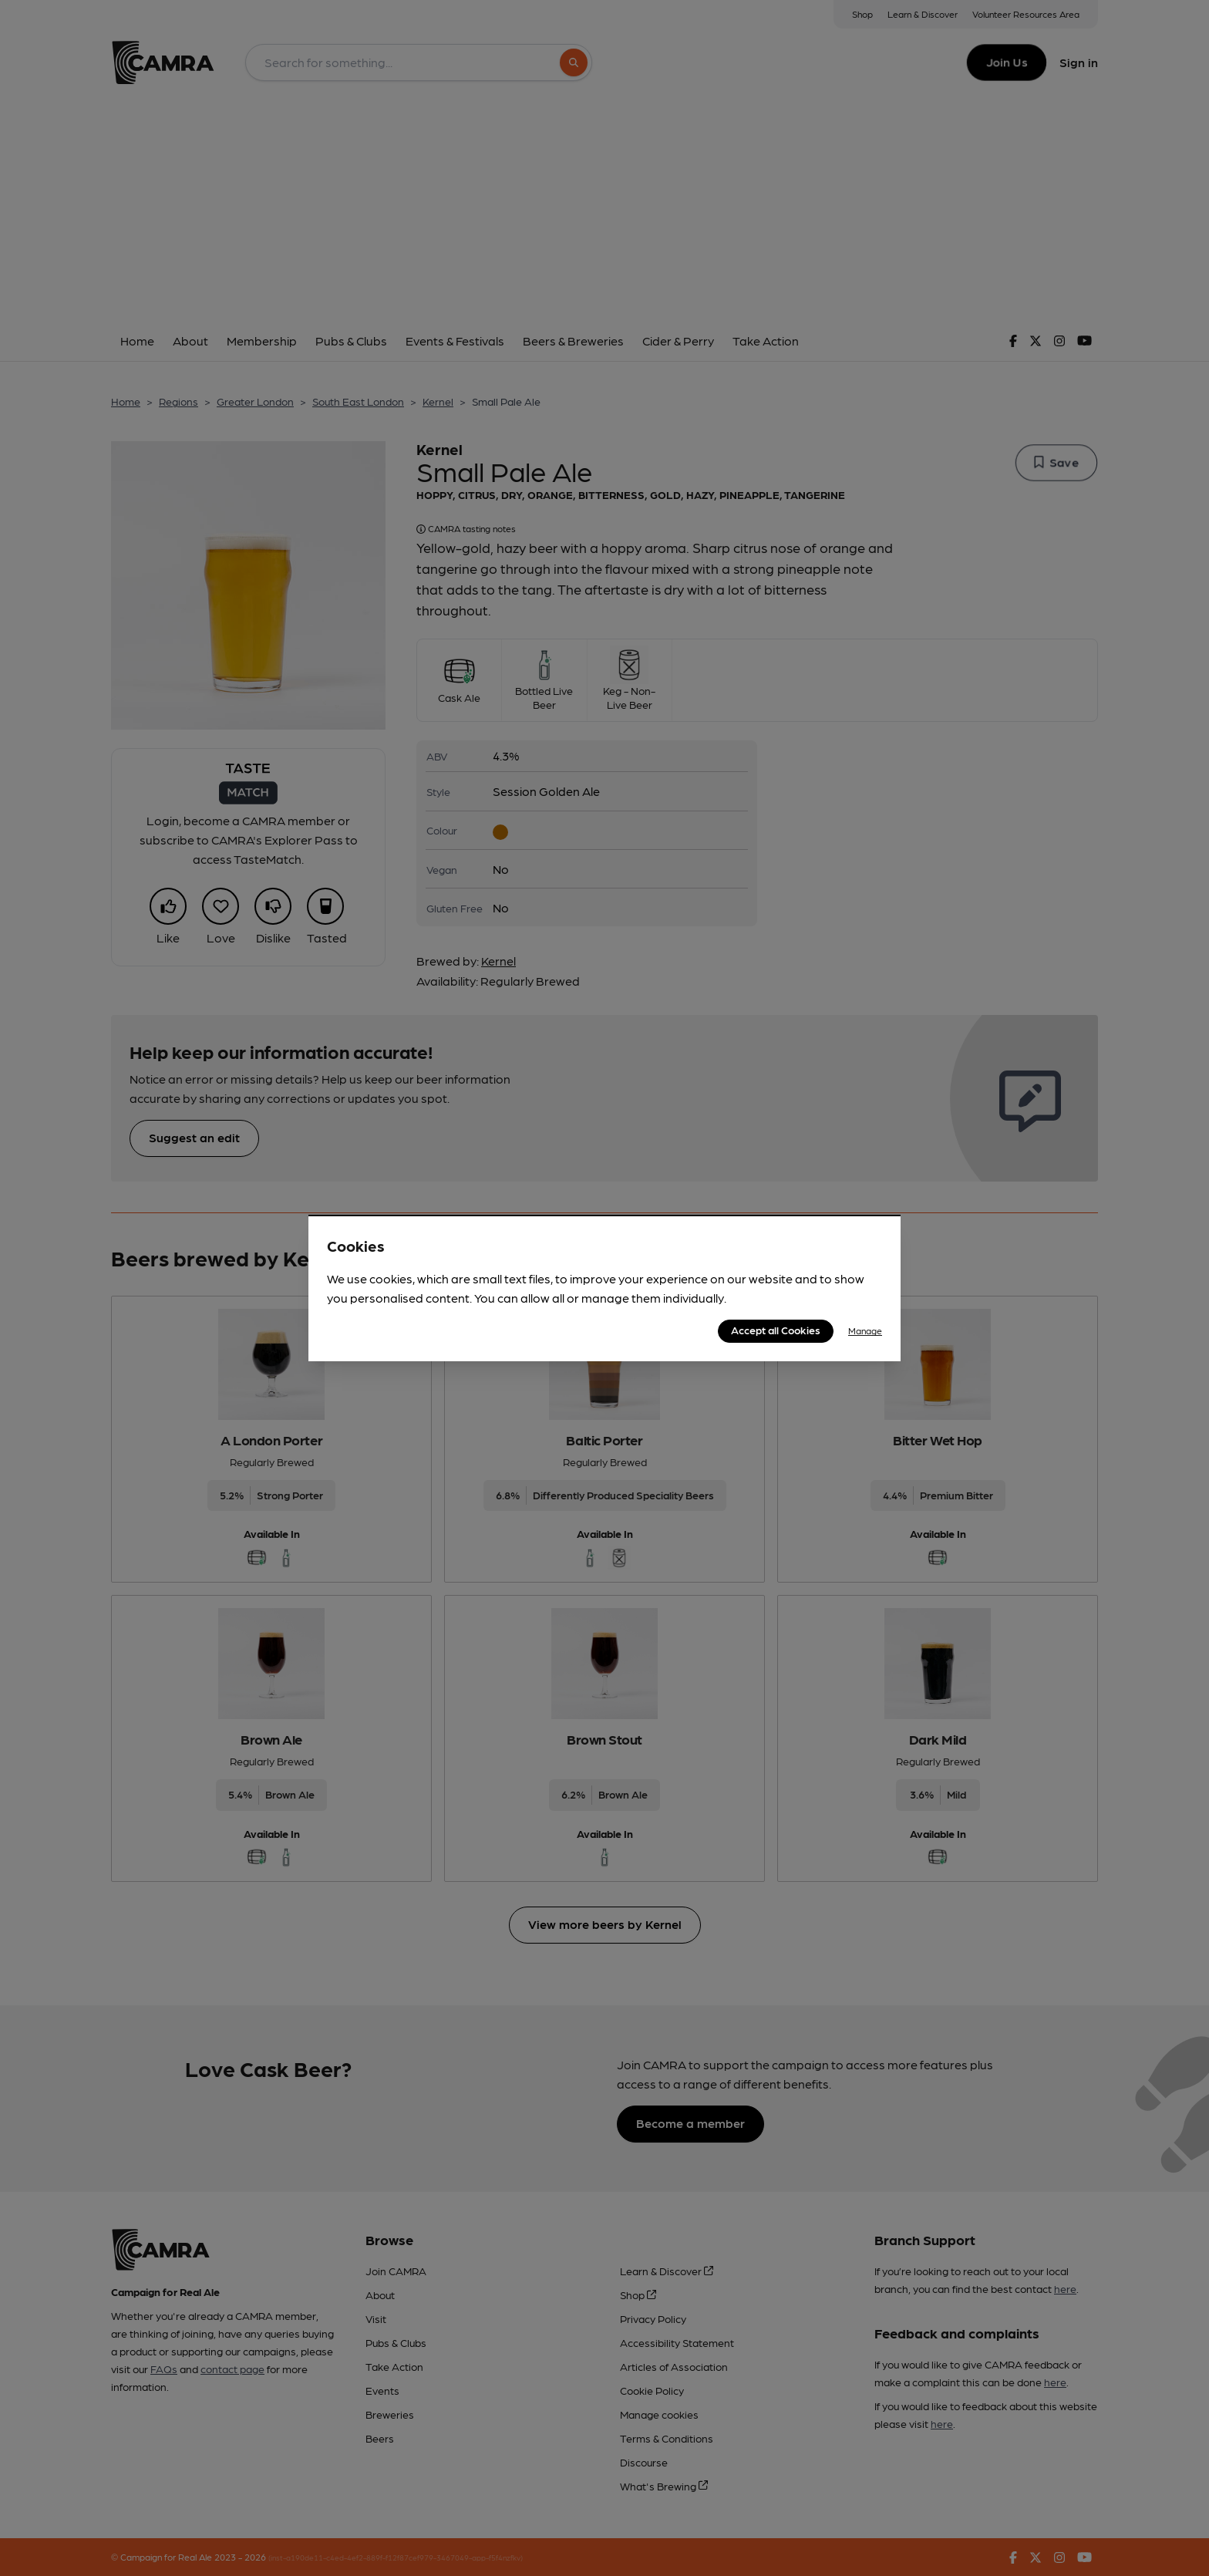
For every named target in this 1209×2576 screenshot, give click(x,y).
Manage (865, 1330)
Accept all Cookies (775, 1329)
